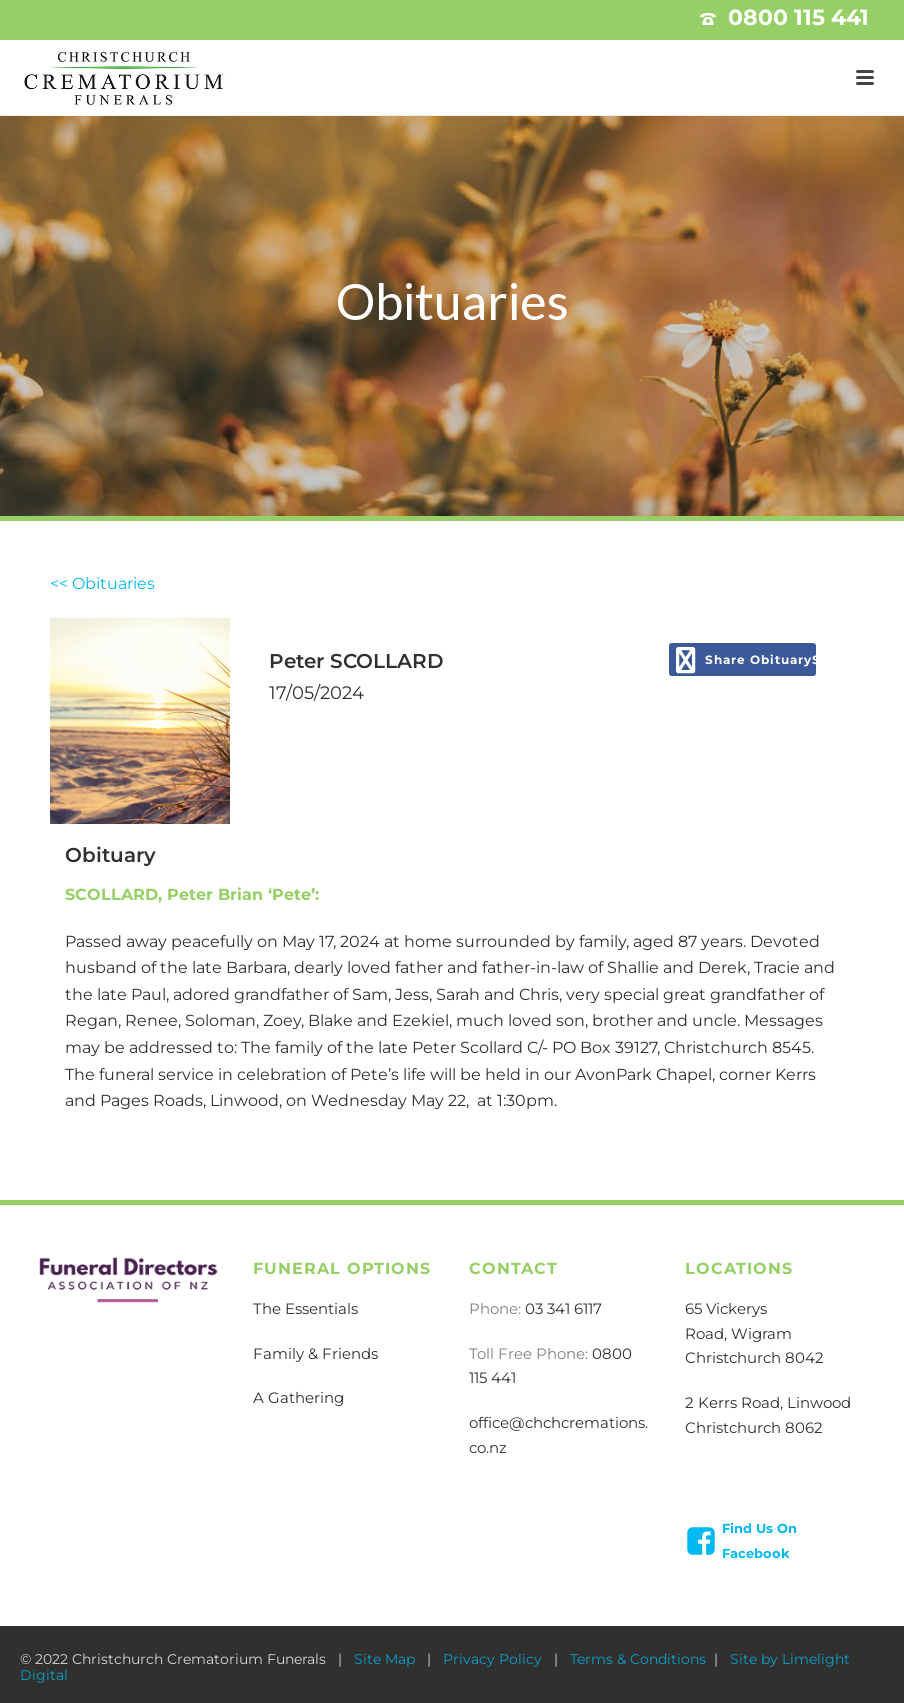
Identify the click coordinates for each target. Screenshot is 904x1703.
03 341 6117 (563, 1308)
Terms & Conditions (638, 1659)
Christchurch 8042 (754, 1357)
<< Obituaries (102, 583)
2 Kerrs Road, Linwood (768, 1402)
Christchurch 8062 (754, 1427)
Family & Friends (315, 1353)
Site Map (386, 1659)
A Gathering (298, 1397)
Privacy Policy (494, 1659)
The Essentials (305, 1308)
